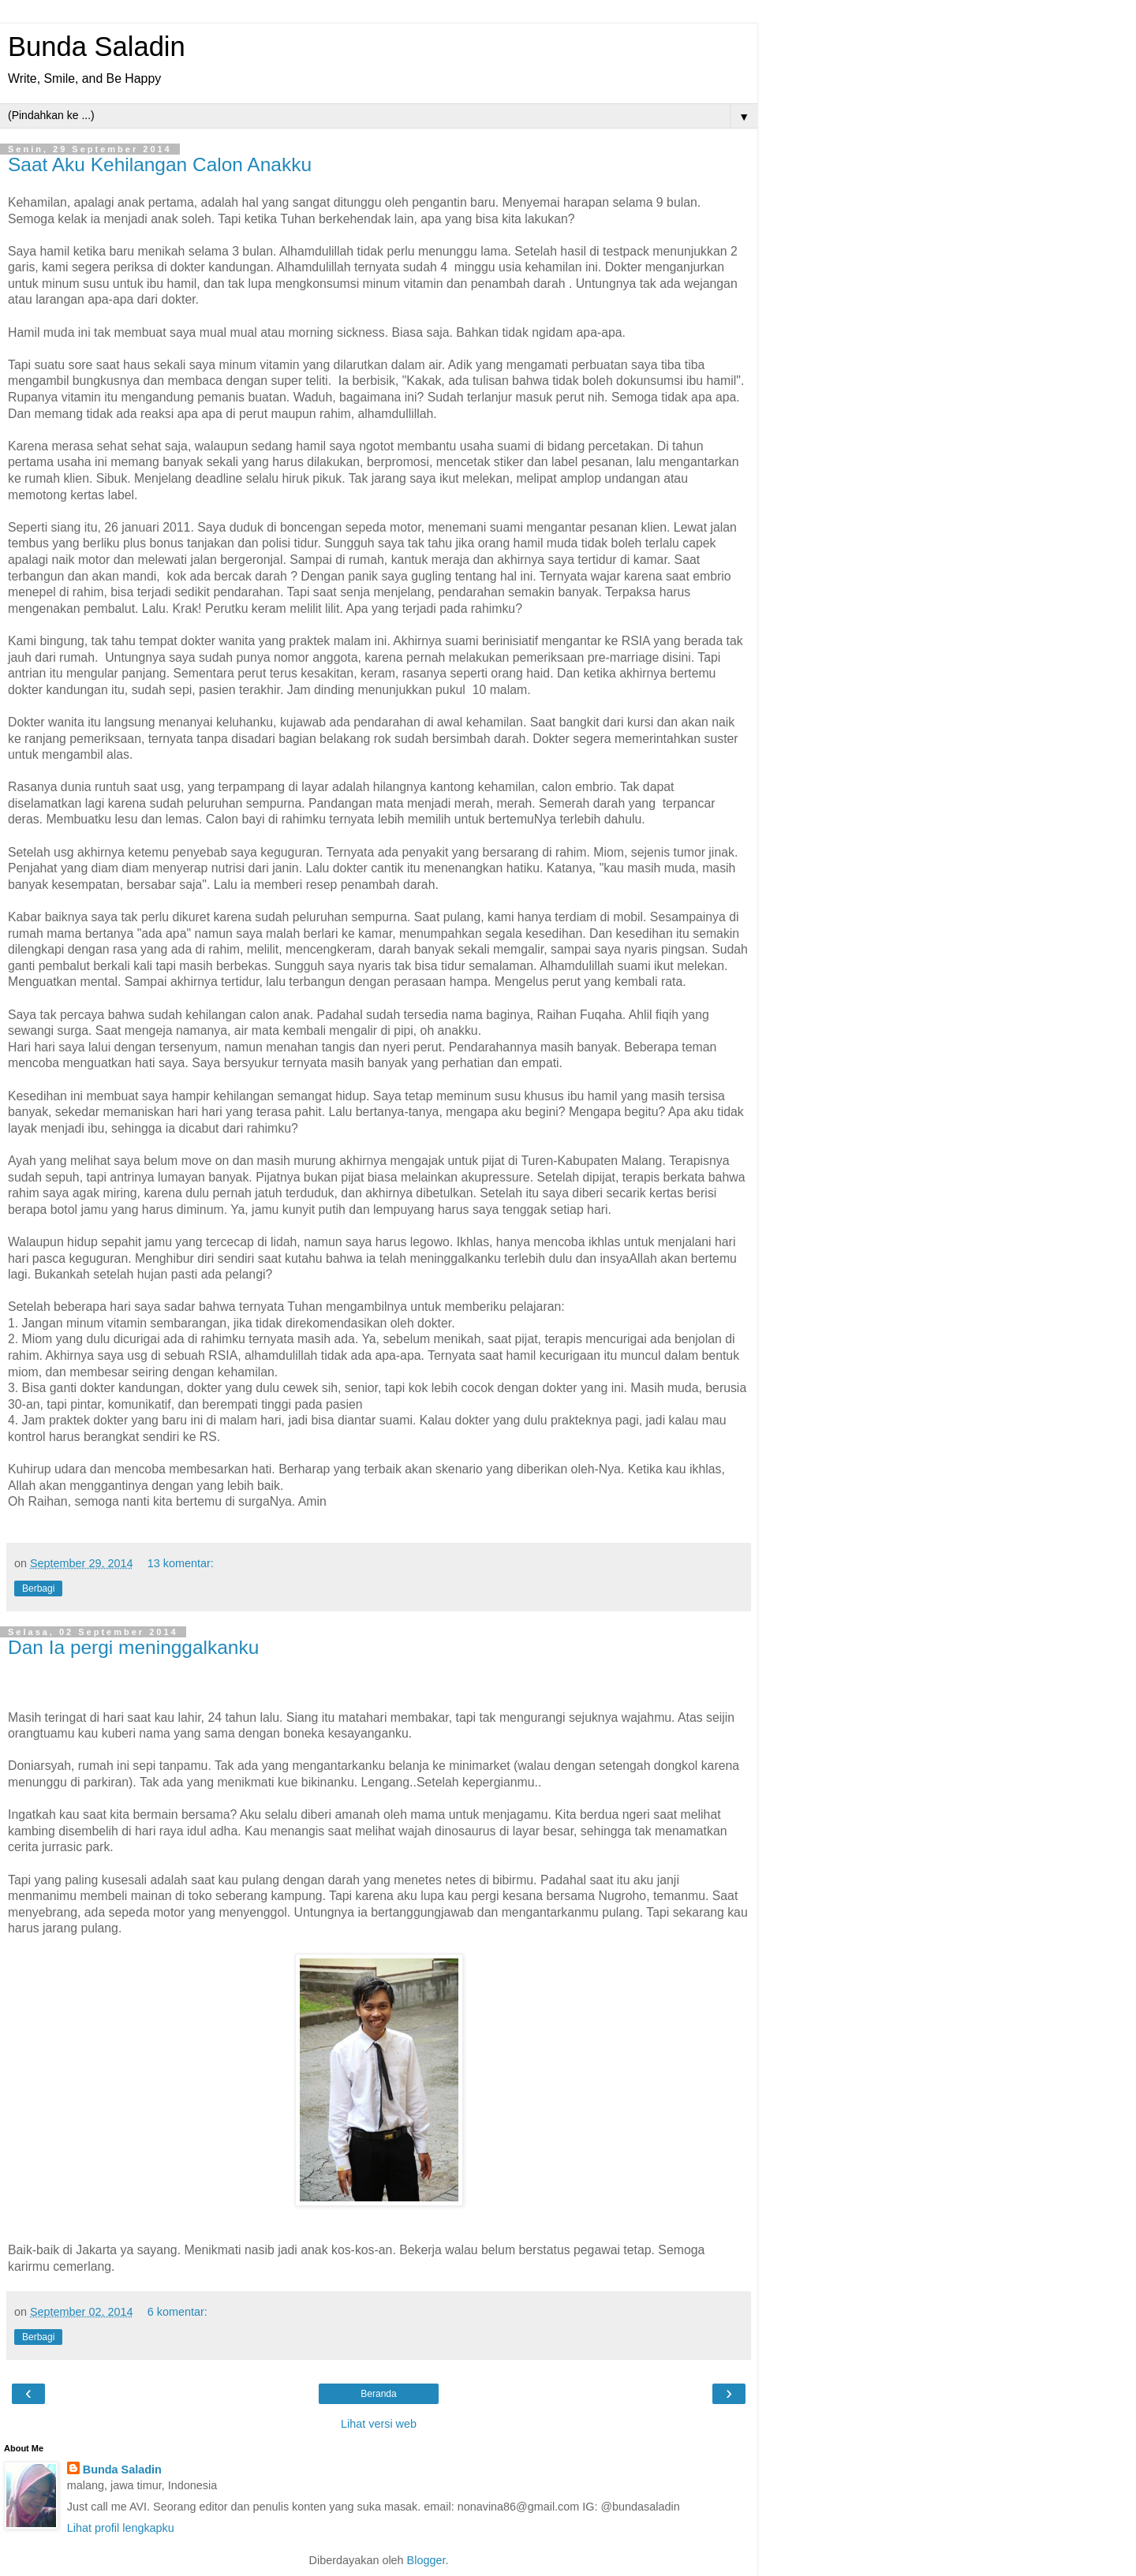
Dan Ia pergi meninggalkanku (133, 1647)
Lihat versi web (379, 2423)
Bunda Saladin (96, 47)
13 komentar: (181, 1563)
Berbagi (38, 1588)
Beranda (378, 2393)
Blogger (426, 2560)
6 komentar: (177, 2311)
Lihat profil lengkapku (120, 2528)
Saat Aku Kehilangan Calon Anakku (160, 164)
